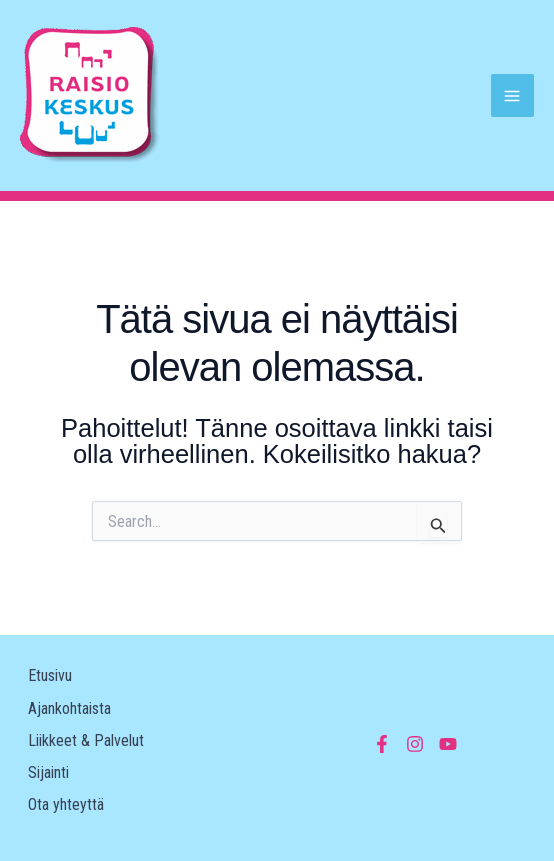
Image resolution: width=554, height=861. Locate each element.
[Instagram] (415, 744)
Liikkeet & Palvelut (86, 740)
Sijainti (48, 772)
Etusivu (50, 675)
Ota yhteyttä (66, 804)
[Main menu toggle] (513, 96)
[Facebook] (382, 744)
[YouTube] (448, 744)
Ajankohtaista (69, 708)
